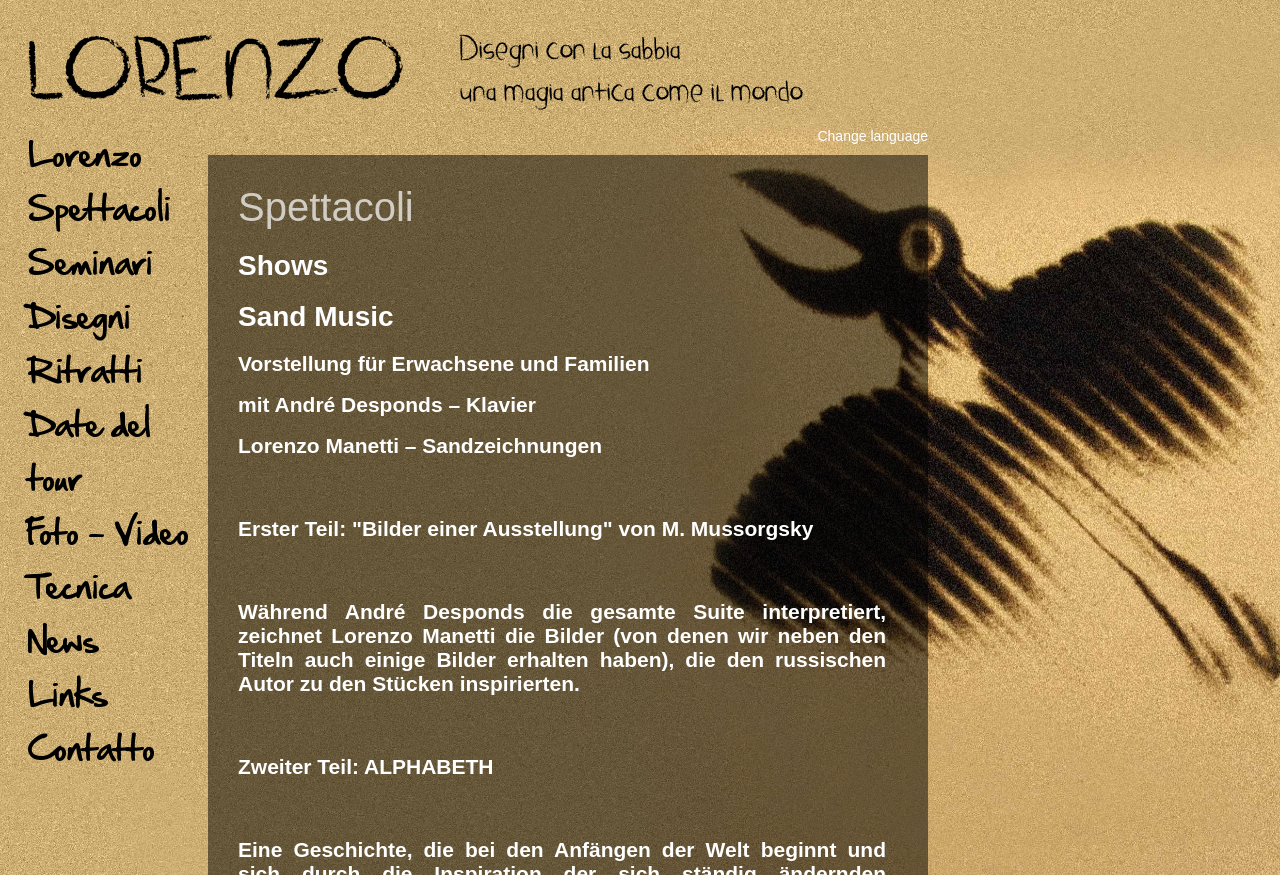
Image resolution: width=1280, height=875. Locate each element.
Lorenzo (85, 154)
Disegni (79, 316)
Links (67, 694)
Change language (872, 136)
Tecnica (79, 586)
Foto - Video (108, 532)
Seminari (90, 262)
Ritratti (85, 370)
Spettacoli (99, 208)
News (63, 640)
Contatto (91, 748)
